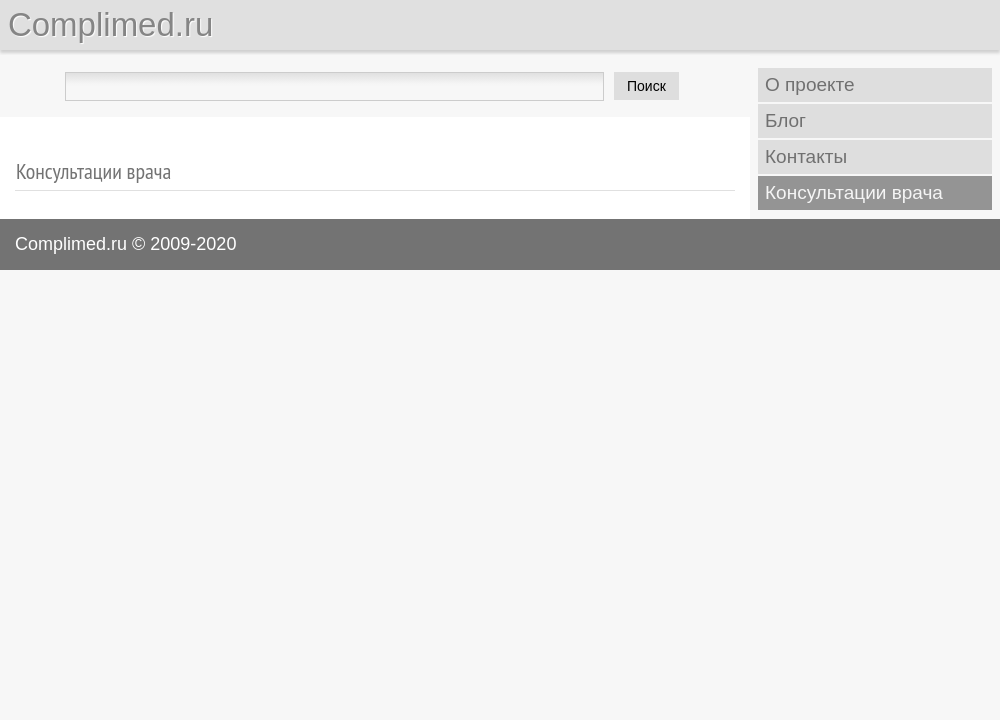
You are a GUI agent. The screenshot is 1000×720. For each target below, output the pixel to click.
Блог (785, 120)
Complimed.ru (110, 24)
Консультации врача (854, 192)
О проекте (810, 84)
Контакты (806, 156)
